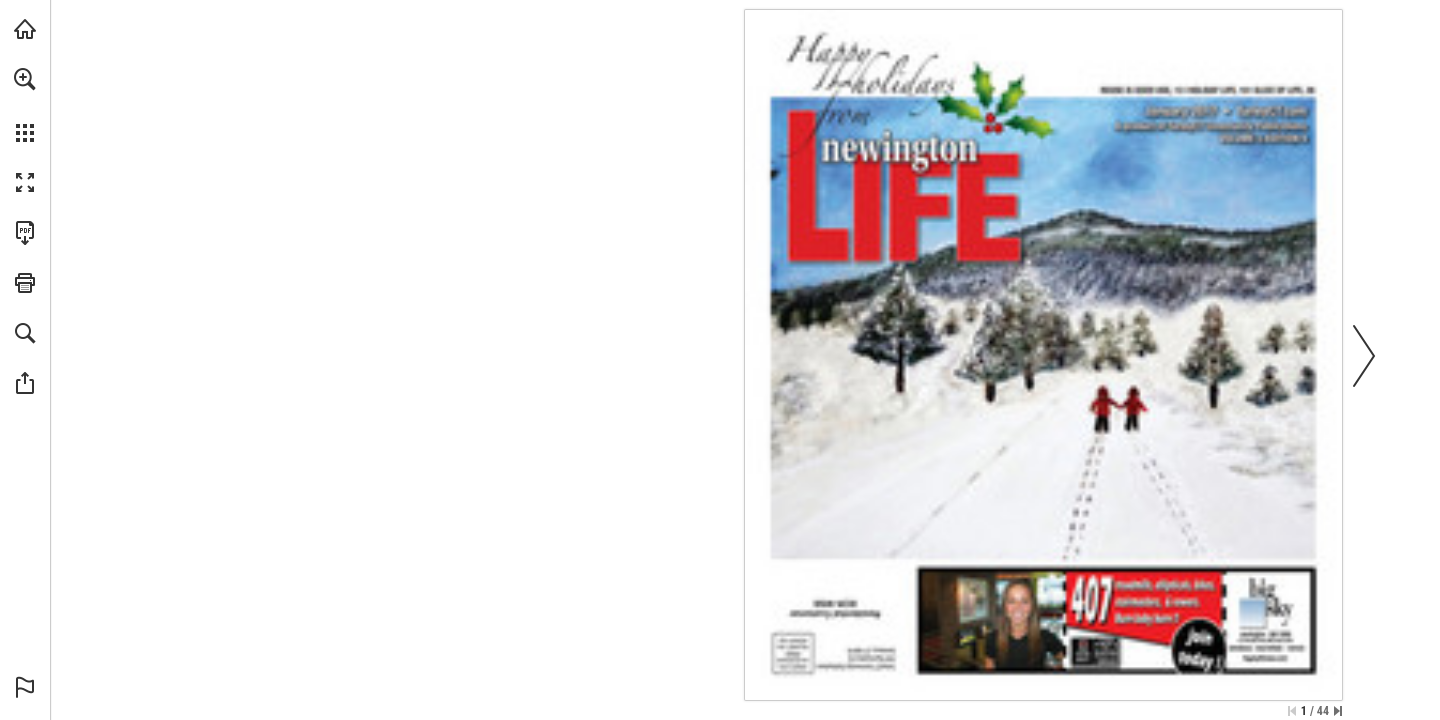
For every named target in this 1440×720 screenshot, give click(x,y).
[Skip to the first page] (1292, 711)
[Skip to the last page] (1338, 711)
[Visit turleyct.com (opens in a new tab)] (25, 29)
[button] (25, 79)
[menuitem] (25, 105)
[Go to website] (1271, 110)
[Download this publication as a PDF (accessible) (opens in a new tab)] (25, 233)
